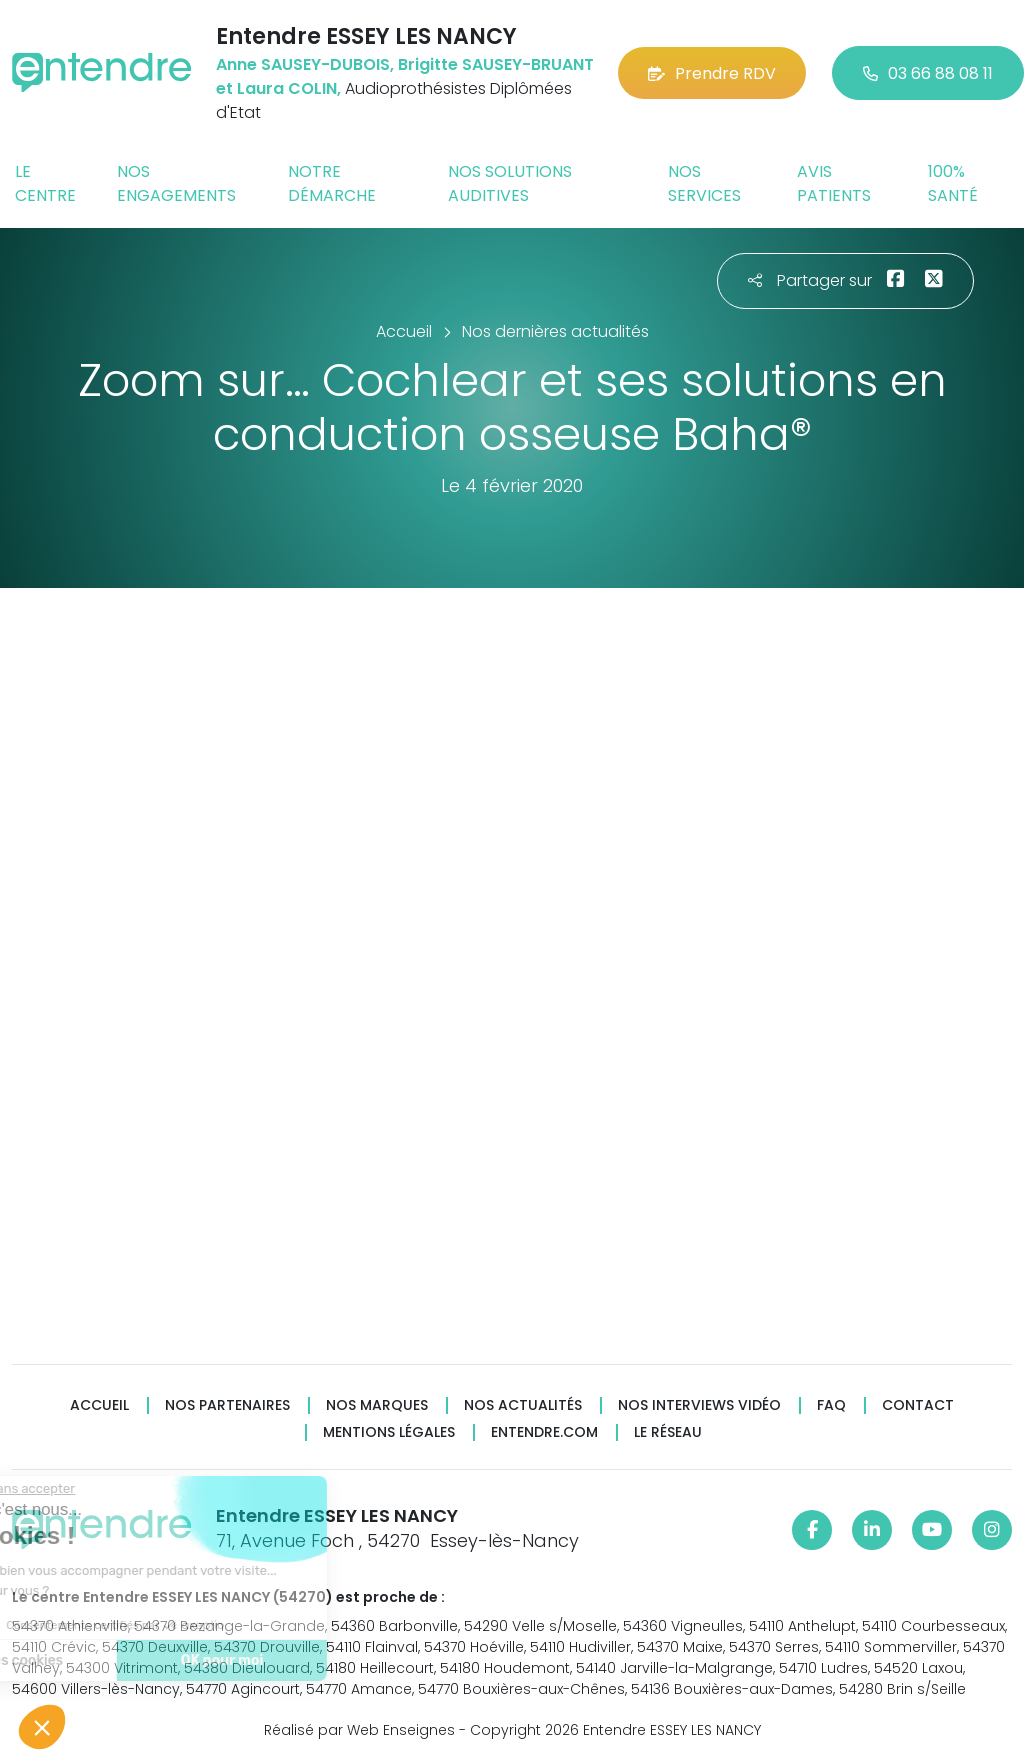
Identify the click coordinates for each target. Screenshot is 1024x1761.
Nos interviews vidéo (699, 1405)
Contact (918, 1405)
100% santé (953, 183)
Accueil (99, 1405)
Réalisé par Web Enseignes (359, 1730)
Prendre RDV (712, 73)
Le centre (45, 183)
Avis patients (834, 183)
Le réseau (668, 1432)
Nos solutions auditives (510, 183)
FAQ (831, 1405)
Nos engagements (176, 183)
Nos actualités (523, 1405)
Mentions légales (389, 1432)
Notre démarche (332, 183)
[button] (42, 1727)
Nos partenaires (227, 1405)
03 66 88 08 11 (928, 73)
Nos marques (377, 1405)
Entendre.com (544, 1432)
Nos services (704, 183)
